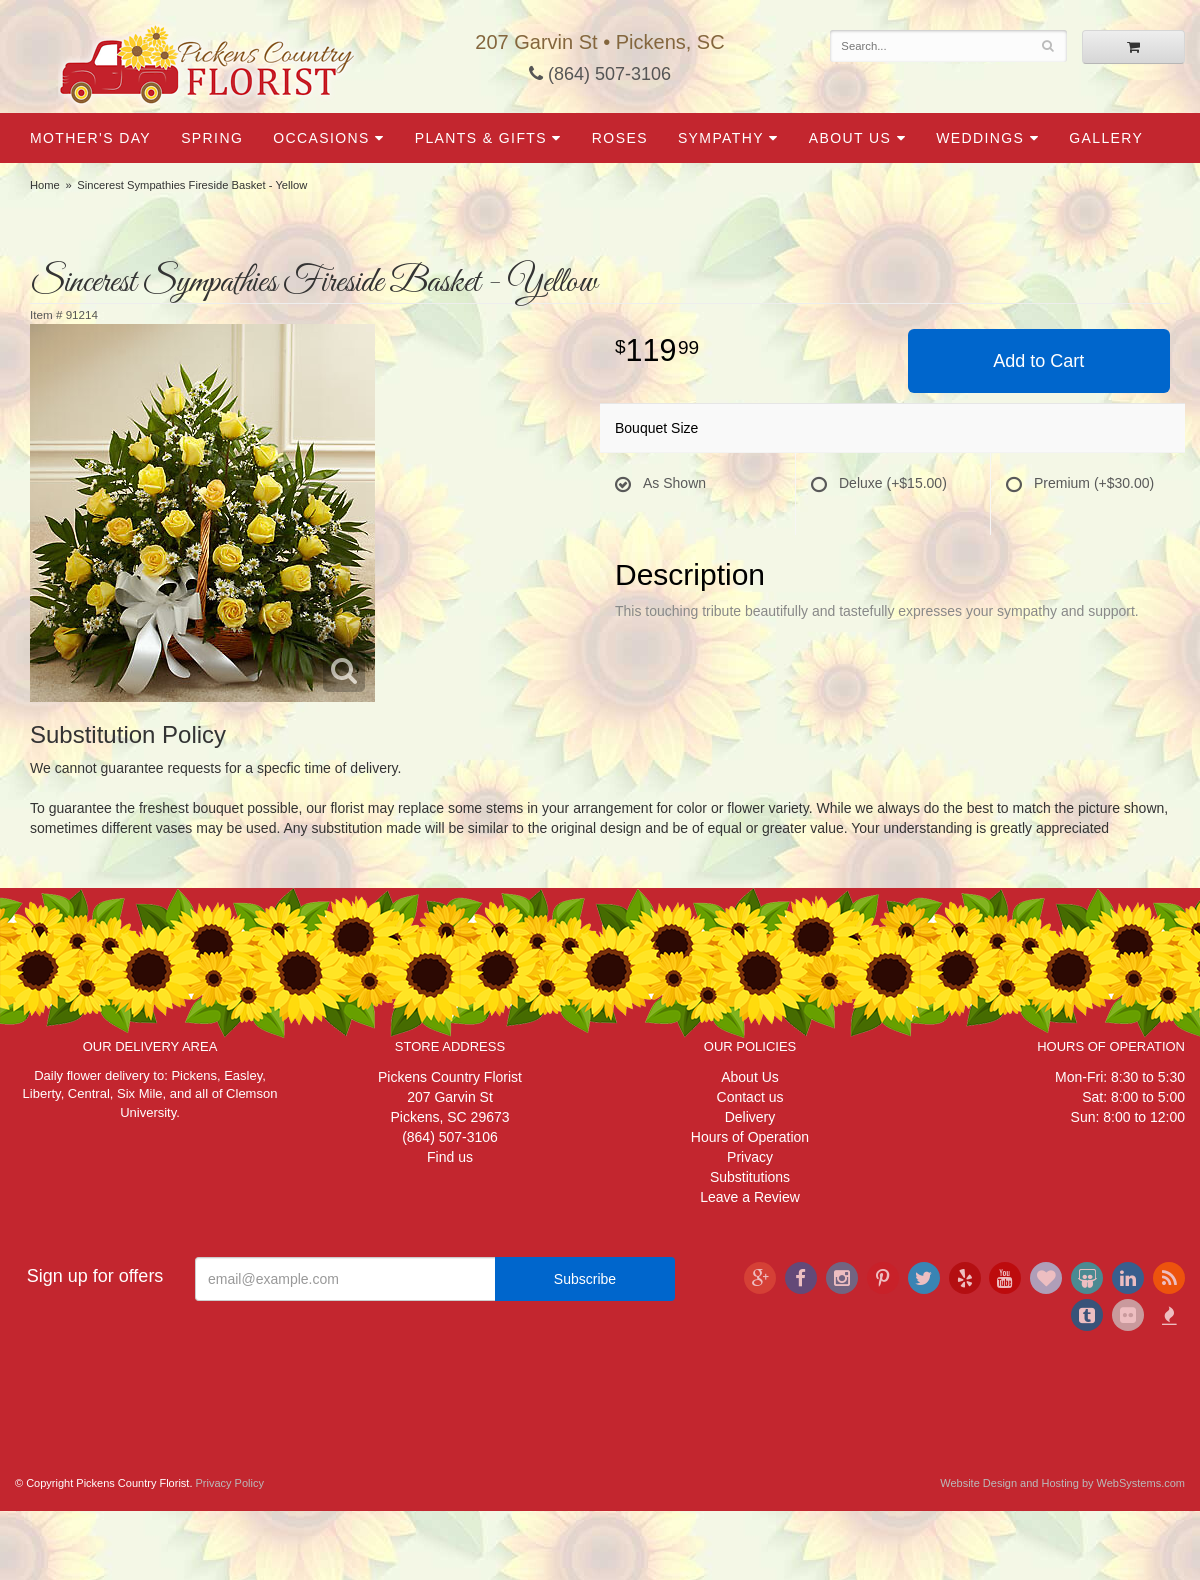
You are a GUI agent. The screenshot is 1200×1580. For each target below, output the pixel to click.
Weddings (980, 138)
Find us (450, 1157)
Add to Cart (1038, 361)
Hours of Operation (750, 1137)
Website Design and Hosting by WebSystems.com (1062, 1483)
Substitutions (750, 1177)
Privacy (750, 1157)
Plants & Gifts (481, 138)
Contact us (750, 1097)
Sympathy (721, 138)
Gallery (1106, 138)
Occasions (321, 138)
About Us (850, 138)
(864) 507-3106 (600, 74)
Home (45, 185)
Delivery (750, 1117)
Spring (212, 138)
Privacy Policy (230, 1483)
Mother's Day (90, 138)
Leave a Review (750, 1197)
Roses (620, 138)
